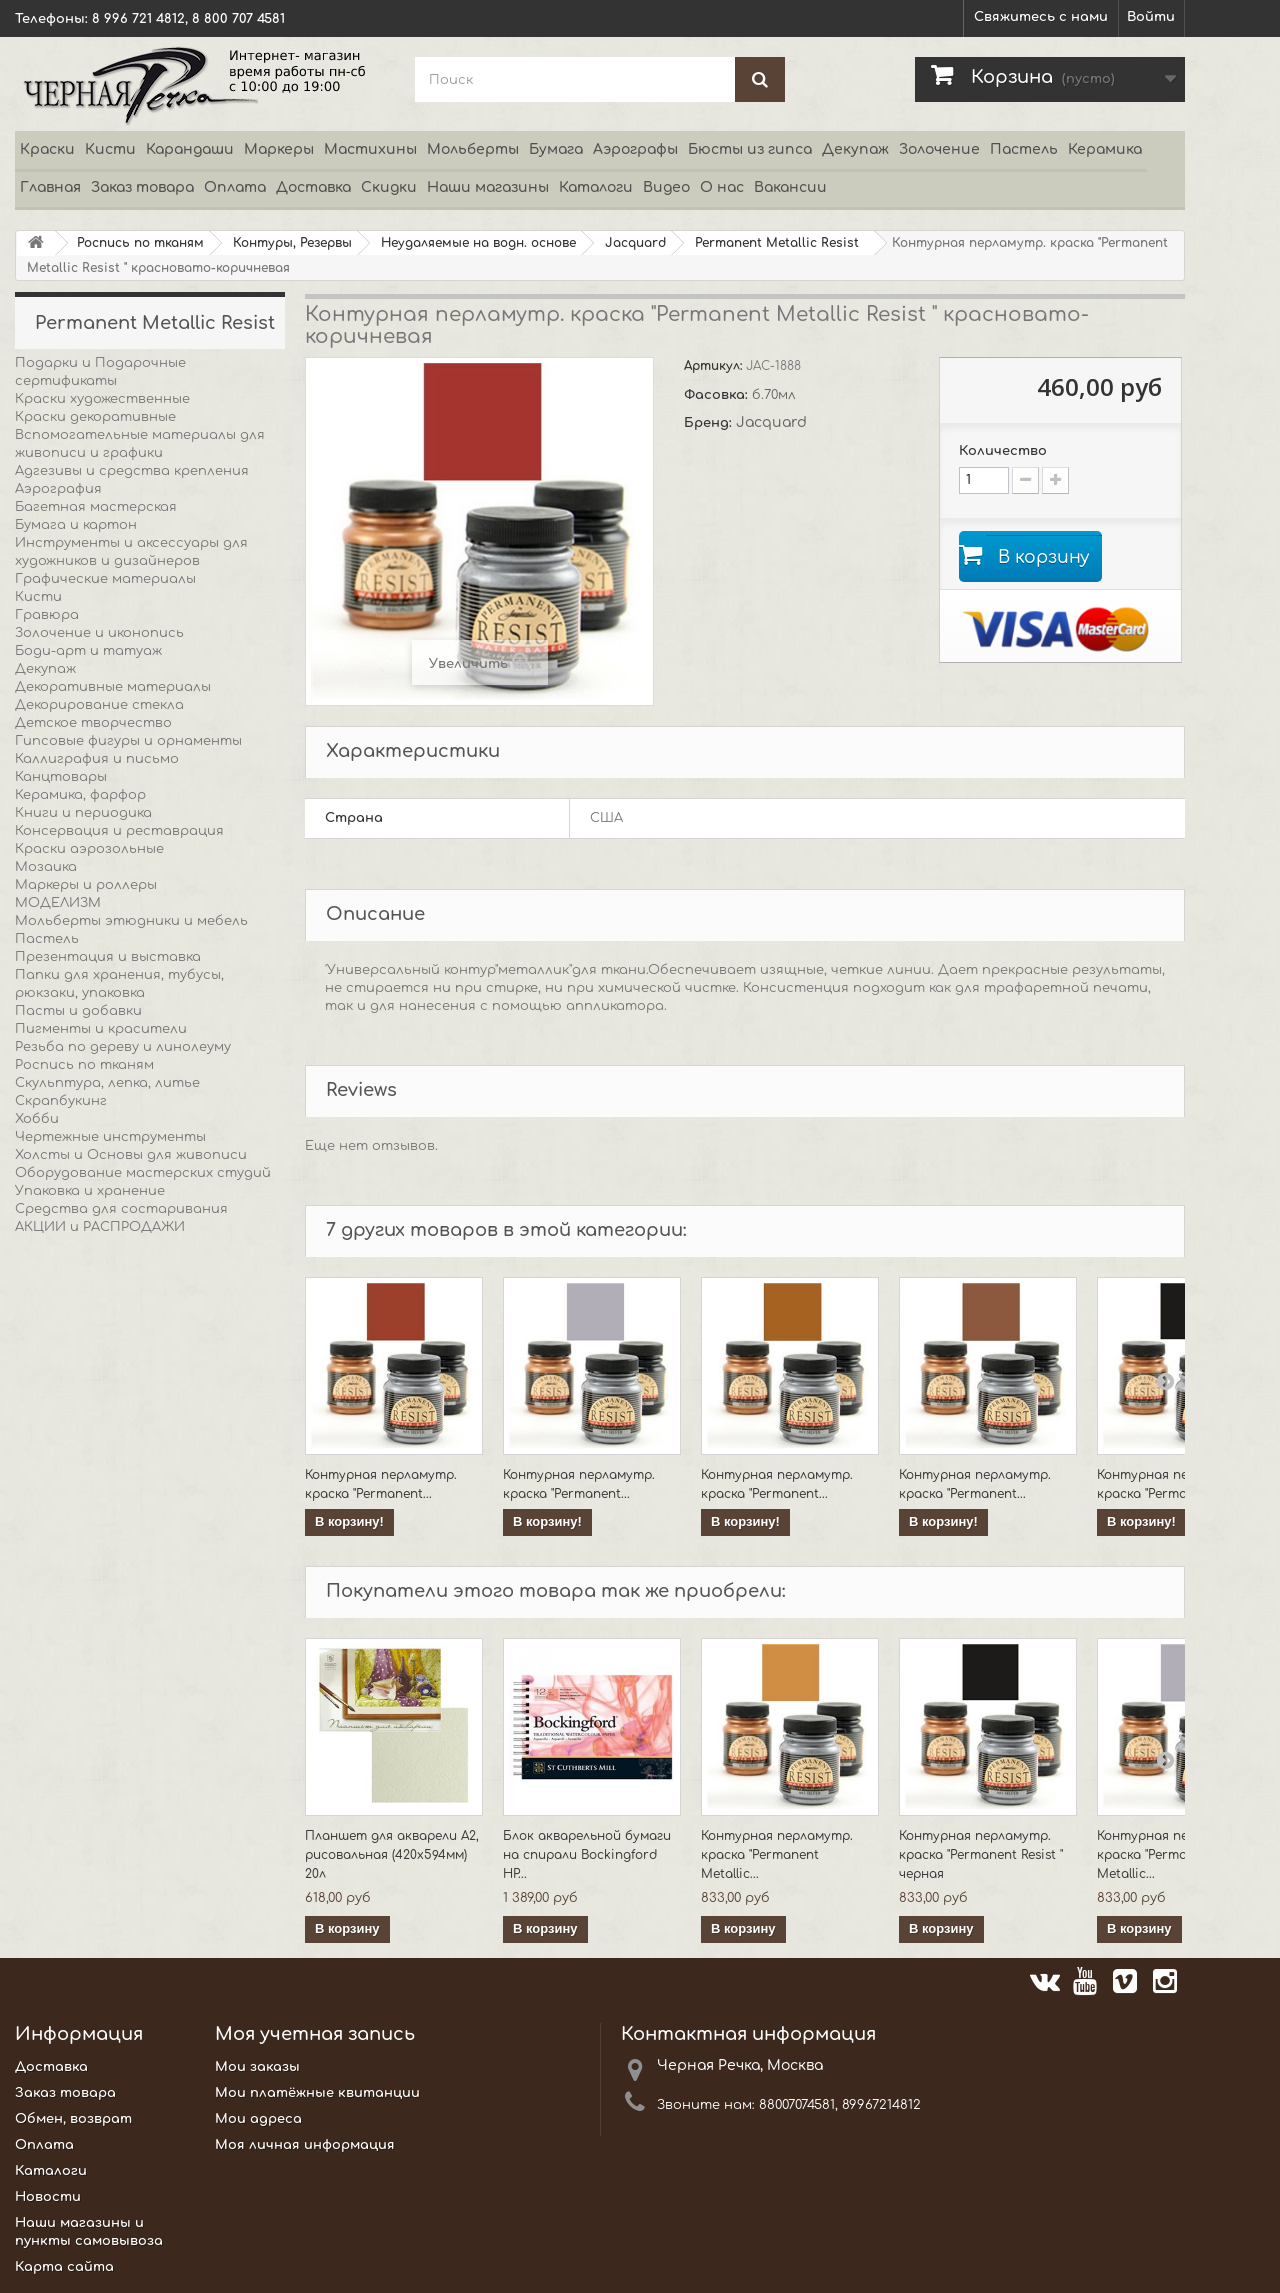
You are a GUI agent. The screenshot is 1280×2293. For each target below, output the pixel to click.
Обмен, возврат (73, 2119)
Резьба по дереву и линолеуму (123, 1047)
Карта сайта (64, 2267)
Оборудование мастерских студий (143, 1173)
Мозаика (46, 867)
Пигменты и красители (101, 1029)
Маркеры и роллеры (86, 885)
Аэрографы (635, 149)
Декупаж (855, 149)
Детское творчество (93, 723)
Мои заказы (257, 2067)
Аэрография (58, 489)
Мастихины (370, 149)
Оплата (235, 187)
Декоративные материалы (113, 687)
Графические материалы (105, 579)
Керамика (1105, 149)
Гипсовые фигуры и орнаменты (128, 741)
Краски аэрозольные (89, 849)
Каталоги (596, 187)
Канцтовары (61, 777)
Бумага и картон (76, 525)
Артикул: (715, 366)
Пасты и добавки (78, 1011)
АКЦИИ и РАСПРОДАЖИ (100, 1227)
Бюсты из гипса (750, 149)
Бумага (556, 149)
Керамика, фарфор (80, 795)
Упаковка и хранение (90, 1191)
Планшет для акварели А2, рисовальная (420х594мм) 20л (392, 1855)
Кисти (110, 149)
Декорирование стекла (99, 705)
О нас (722, 187)
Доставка (313, 187)
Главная (50, 187)
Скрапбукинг (61, 1101)
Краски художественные (102, 399)
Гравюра (47, 615)
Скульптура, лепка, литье (107, 1083)
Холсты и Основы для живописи (131, 1155)
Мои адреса (258, 2119)
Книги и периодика (83, 813)
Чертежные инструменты (110, 1137)
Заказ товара (142, 187)
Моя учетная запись (315, 2034)
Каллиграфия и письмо (97, 759)
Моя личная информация (305, 2145)
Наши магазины (488, 187)
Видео (666, 187)
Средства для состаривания (121, 1209)
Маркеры (279, 149)
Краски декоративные (95, 417)
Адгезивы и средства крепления (132, 471)
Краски (47, 149)
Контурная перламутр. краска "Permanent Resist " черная (981, 1855)
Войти (1151, 17)
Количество (1003, 451)
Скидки (389, 187)
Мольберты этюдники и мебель (131, 921)
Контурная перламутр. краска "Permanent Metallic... (777, 1855)
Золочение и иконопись (99, 633)
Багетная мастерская (96, 507)
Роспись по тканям (84, 1065)
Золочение (939, 149)
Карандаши (190, 149)
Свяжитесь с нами (1041, 17)
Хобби (37, 1119)
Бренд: (710, 423)
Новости (48, 2197)
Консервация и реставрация (119, 831)
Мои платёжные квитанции (317, 2093)
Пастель (1024, 149)
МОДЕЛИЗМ (58, 903)
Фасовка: (718, 395)
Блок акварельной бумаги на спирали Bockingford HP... (587, 1855)
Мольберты (473, 149)
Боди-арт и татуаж (88, 651)
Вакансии (790, 187)
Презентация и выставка (108, 957)
